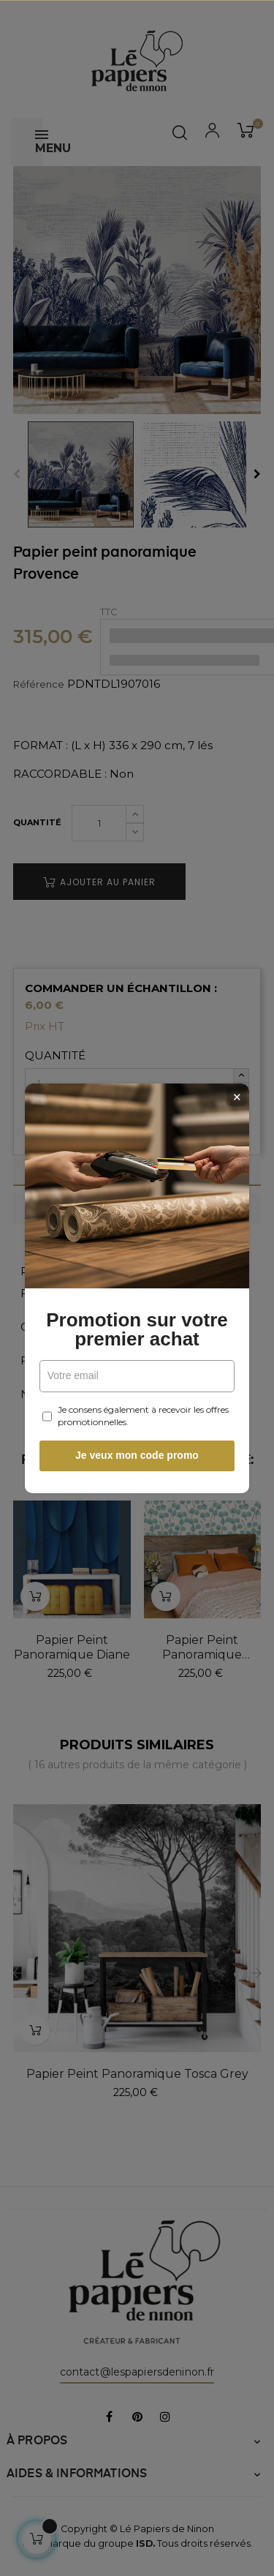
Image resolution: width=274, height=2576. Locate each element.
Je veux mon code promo (137, 1455)
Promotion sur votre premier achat (136, 1329)
